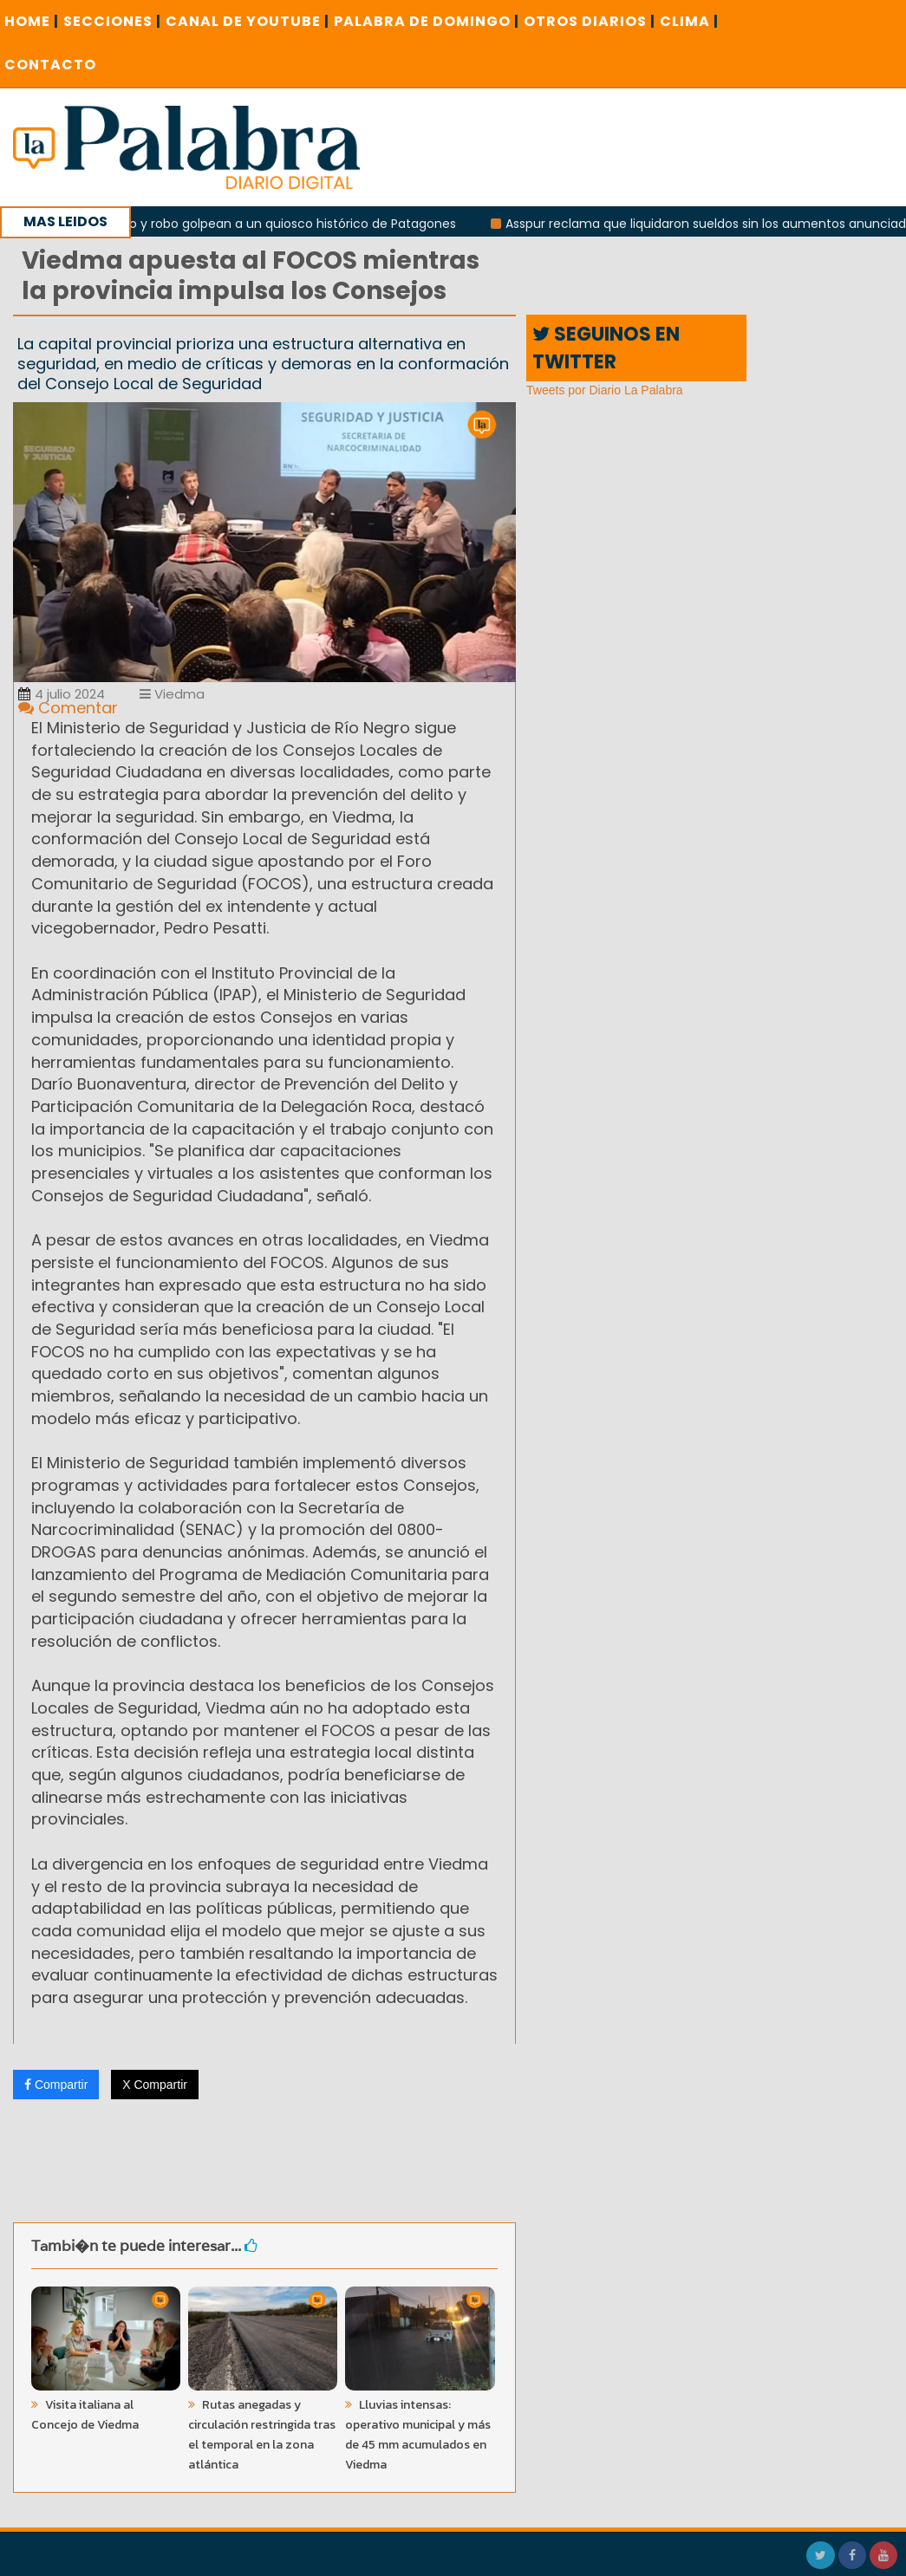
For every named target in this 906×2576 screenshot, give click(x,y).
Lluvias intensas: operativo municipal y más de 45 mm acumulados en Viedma (418, 2435)
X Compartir (154, 2084)
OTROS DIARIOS (589, 21)
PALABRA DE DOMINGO (426, 21)
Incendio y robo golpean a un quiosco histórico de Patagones (277, 223)
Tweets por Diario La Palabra (604, 390)
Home (31, 21)
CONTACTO (50, 65)
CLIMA (689, 21)
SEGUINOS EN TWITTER (606, 347)
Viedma (172, 694)
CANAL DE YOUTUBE (247, 21)
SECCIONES (112, 21)
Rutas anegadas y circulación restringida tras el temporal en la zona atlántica (262, 2435)
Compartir (56, 2084)
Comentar (68, 708)
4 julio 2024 (61, 694)
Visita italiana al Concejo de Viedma (85, 2415)
